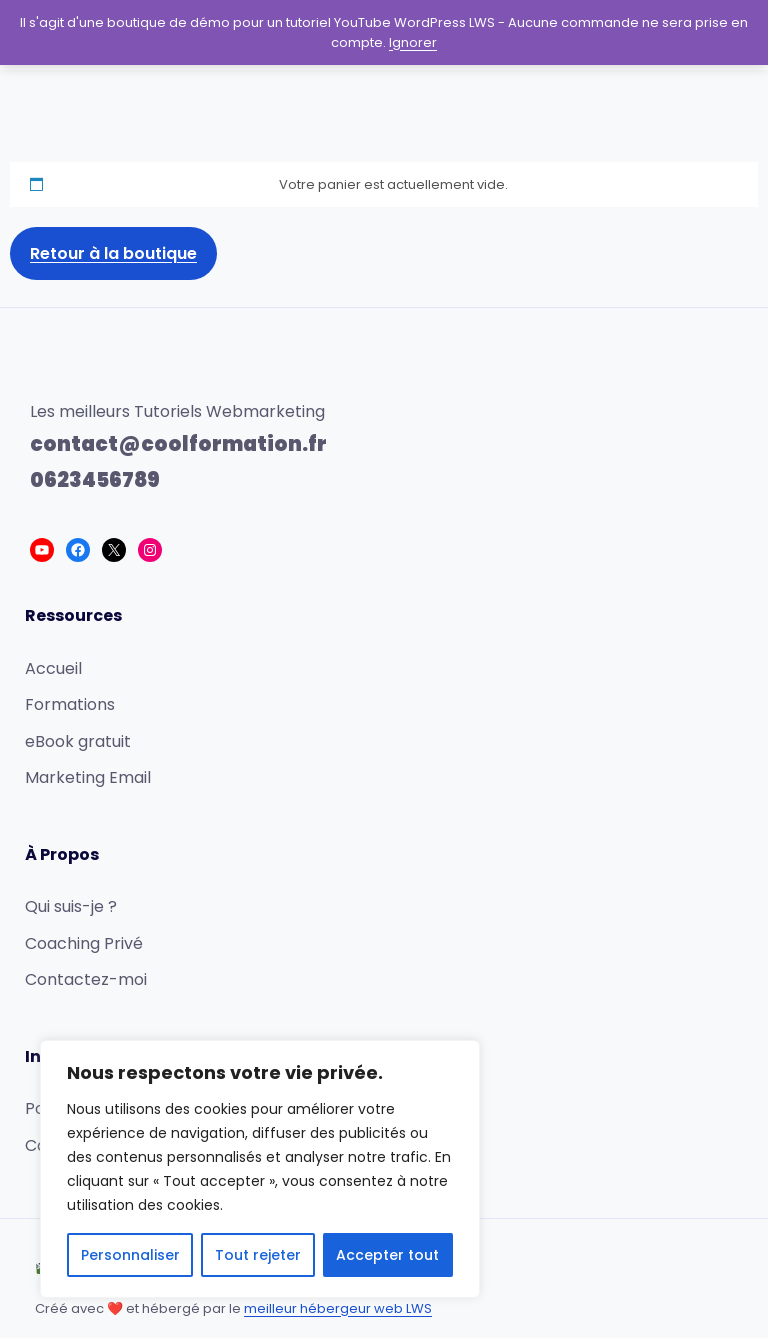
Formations (70, 704)
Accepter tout (387, 1255)
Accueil (53, 668)
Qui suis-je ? (71, 906)
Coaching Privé (84, 943)
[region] (260, 1169)
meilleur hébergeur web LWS (338, 1308)
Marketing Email (88, 777)
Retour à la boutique (113, 253)
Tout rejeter (258, 1255)
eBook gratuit (78, 741)
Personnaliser (130, 1255)
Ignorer (413, 42)
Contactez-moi (86, 979)
